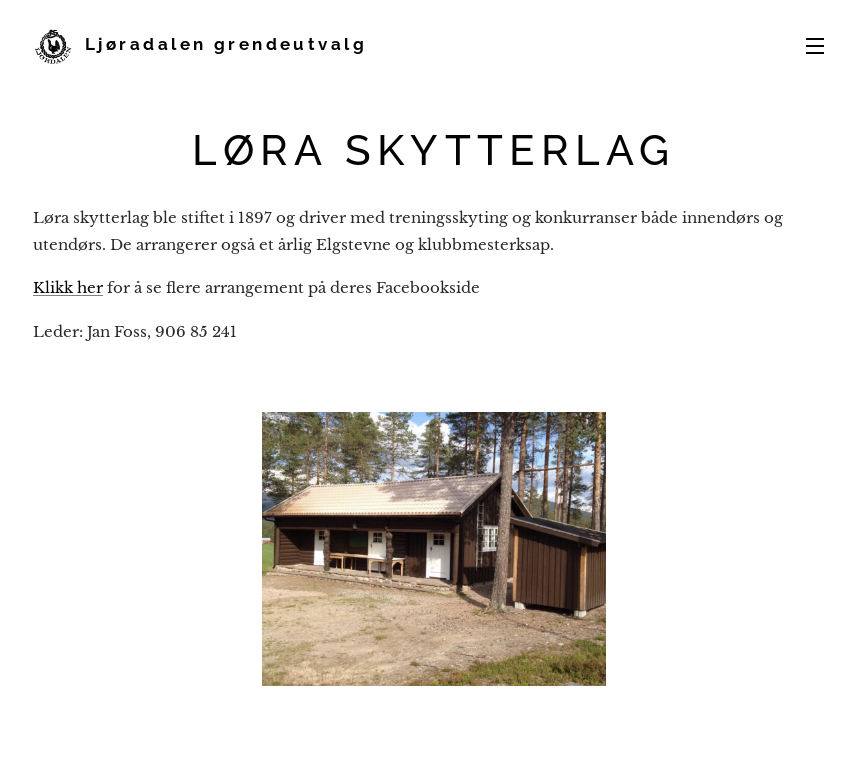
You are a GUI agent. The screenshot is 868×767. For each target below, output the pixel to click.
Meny (815, 46)
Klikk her (68, 287)
